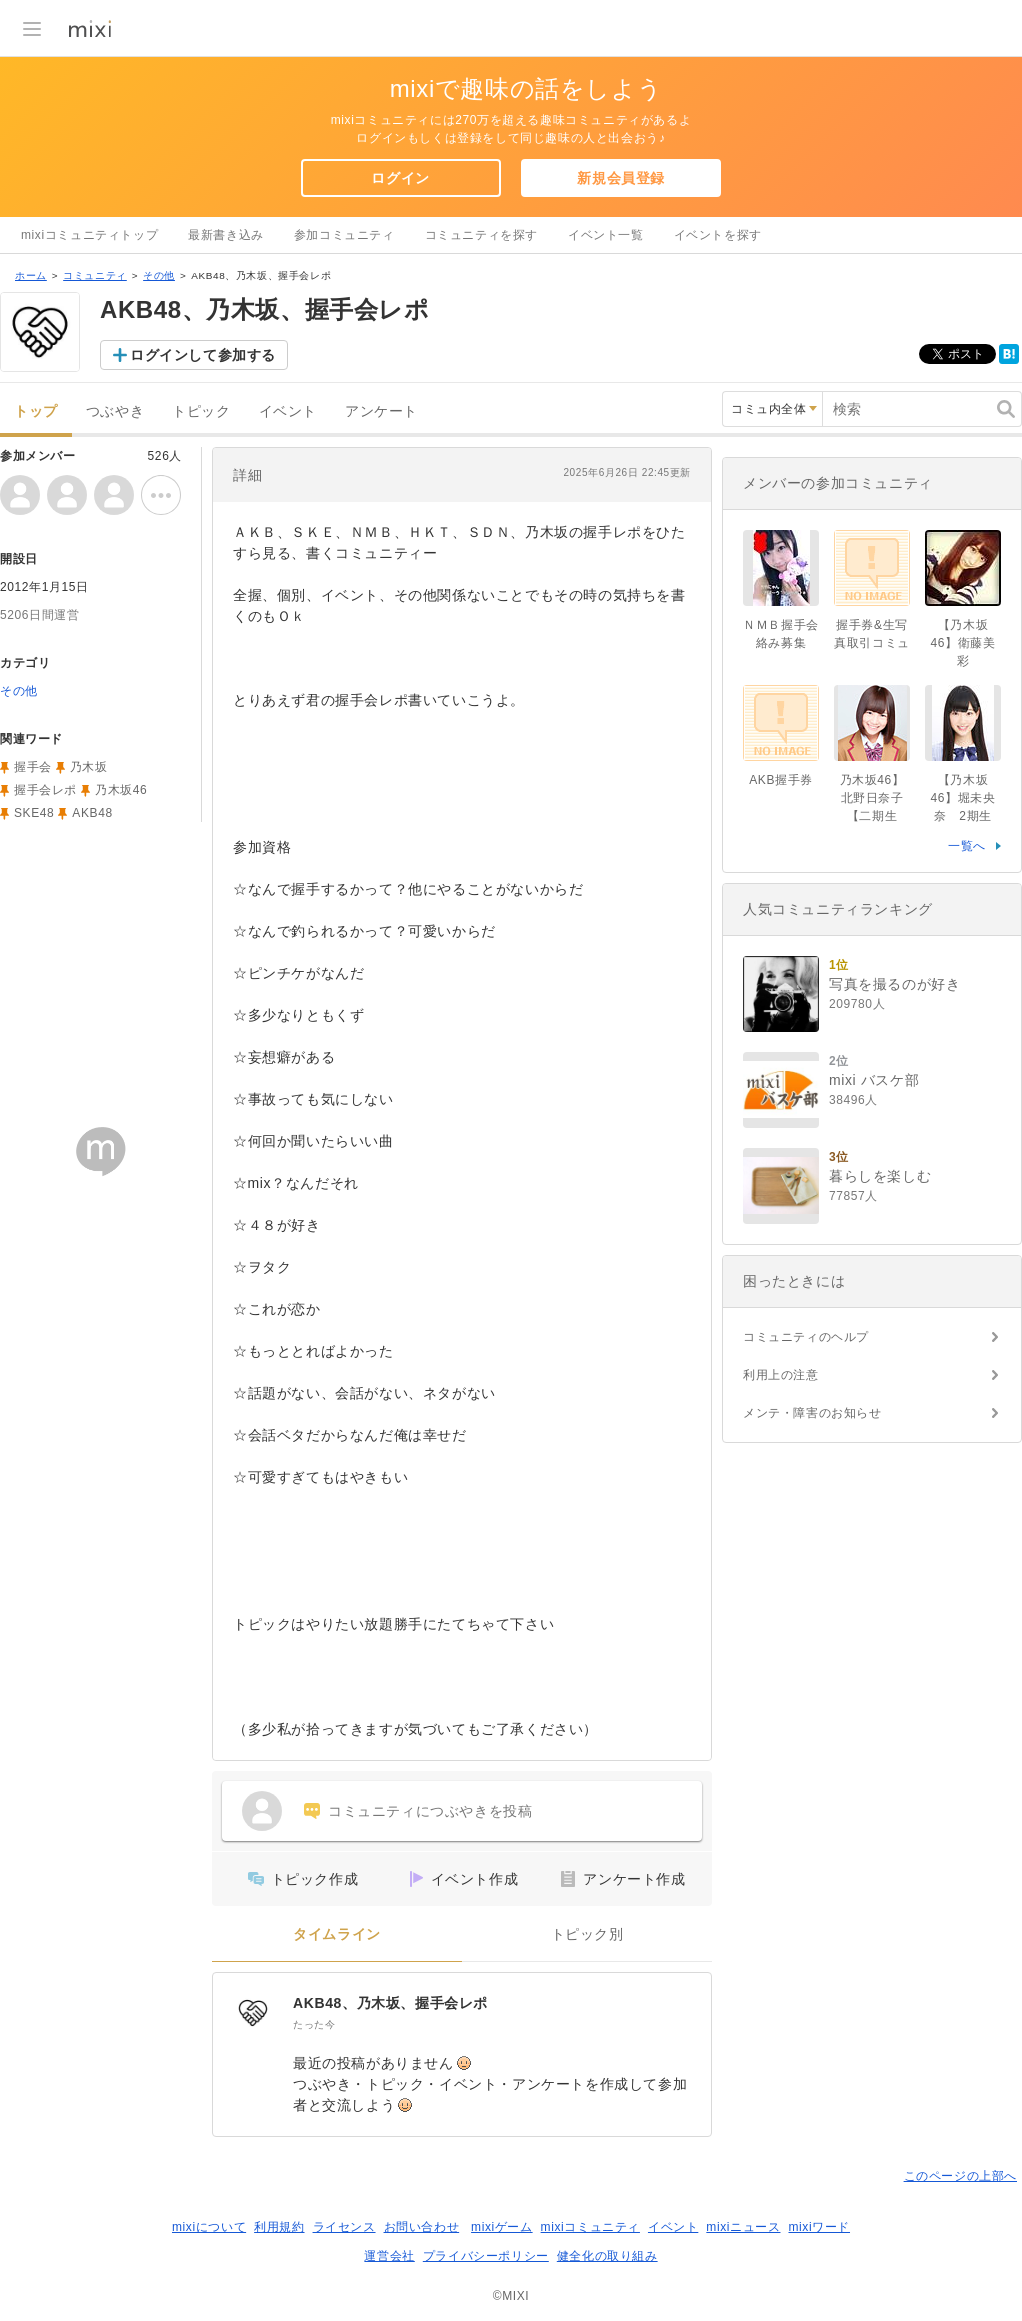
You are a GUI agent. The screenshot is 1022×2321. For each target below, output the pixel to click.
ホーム (31, 275)
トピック (201, 411)
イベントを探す (718, 235)
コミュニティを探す (481, 235)
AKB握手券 (781, 780)
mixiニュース (743, 2227)
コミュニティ (95, 275)
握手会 (33, 767)
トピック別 (587, 1934)
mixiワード (819, 2227)
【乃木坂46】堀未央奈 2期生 (963, 798)
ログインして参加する (203, 355)
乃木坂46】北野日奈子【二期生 (872, 798)
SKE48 (34, 813)
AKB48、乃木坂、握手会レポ (390, 2003)
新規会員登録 (621, 178)
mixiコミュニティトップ (89, 235)
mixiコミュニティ (590, 2227)
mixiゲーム (502, 2227)
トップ (36, 411)
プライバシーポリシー (486, 2256)
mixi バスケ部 (874, 1080)
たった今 (314, 2024)
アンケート (381, 411)
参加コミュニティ (344, 235)
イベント (288, 411)
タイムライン (337, 1934)
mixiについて (209, 2227)
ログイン (400, 178)
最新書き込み (226, 235)
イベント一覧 (606, 235)
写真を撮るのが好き (894, 984)
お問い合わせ (422, 2227)
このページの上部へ (960, 2176)
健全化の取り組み (607, 2256)
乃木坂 (89, 767)
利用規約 (279, 2227)
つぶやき (115, 411)
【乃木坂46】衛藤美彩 (963, 643)
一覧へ (967, 846)
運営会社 (389, 2256)
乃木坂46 (121, 790)
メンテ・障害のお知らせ (812, 1413)
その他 (159, 275)
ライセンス (344, 2227)
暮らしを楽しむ (880, 1176)
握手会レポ (45, 790)
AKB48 (92, 813)
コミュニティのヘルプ (806, 1337)
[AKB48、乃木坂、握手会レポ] (253, 2013)
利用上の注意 (781, 1375)
